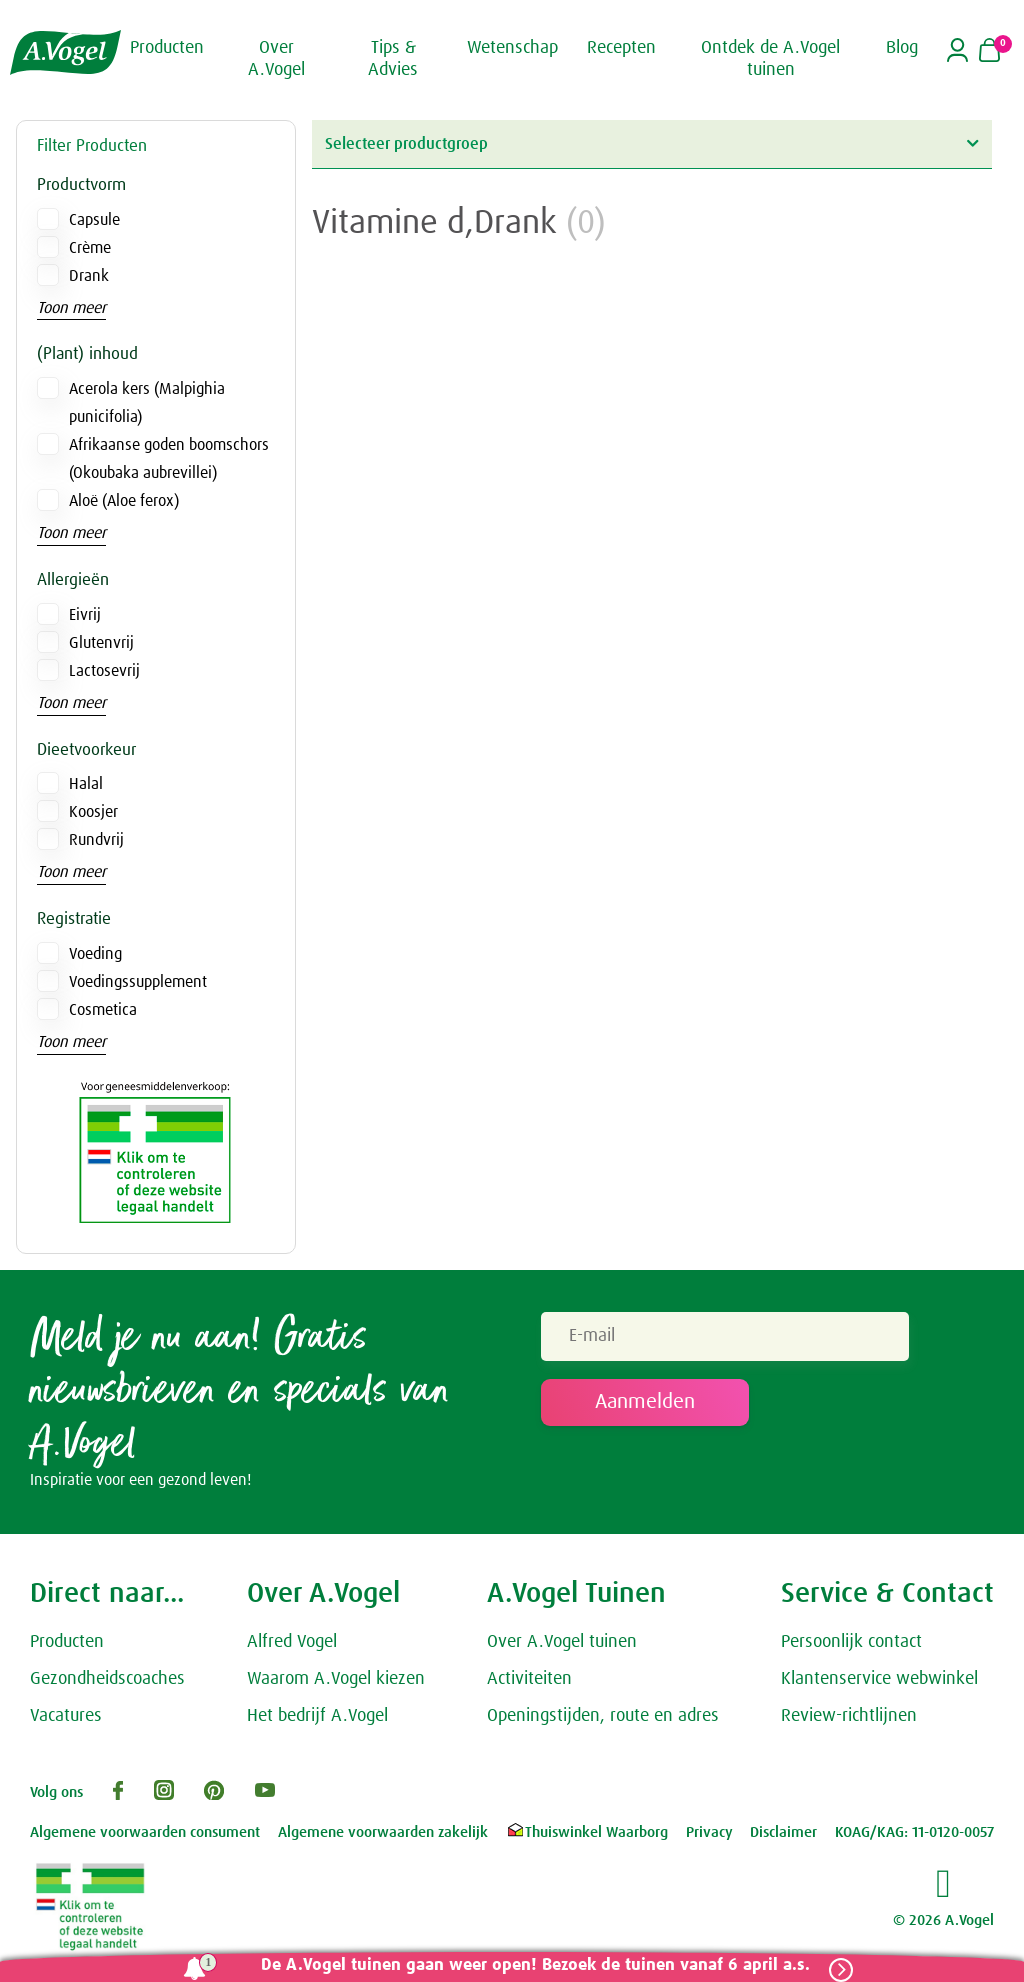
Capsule (94, 220)
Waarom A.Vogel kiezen (336, 1681)
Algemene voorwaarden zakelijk (383, 1834)
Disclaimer (783, 1834)
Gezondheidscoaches (107, 1681)
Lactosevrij (104, 671)
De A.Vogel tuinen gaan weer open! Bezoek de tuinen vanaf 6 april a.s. (531, 1965)
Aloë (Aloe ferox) (124, 501)
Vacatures (66, 1718)
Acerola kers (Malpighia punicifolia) (147, 403)
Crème (90, 248)
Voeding (95, 954)
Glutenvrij (101, 643)
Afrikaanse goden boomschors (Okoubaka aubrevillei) (169, 459)
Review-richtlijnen (849, 1718)
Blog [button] (902, 48)
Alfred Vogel (292, 1644)
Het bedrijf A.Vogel (317, 1718)
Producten (67, 1644)
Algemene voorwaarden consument (145, 1834)
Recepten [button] (621, 48)
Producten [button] (167, 48)
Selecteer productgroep (651, 143)
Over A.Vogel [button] (276, 59)
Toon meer (71, 308)
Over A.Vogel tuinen (562, 1644)
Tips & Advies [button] (393, 59)
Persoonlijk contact (851, 1644)
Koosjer (93, 812)
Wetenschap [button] (512, 48)
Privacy (709, 1834)
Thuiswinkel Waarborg (586, 1834)
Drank (89, 276)
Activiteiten (529, 1681)
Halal (86, 784)
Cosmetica (103, 1010)
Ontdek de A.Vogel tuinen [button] (770, 59)
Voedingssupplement (138, 982)
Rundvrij (96, 840)
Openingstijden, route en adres (603, 1718)
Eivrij (85, 615)
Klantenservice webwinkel (879, 1681)
